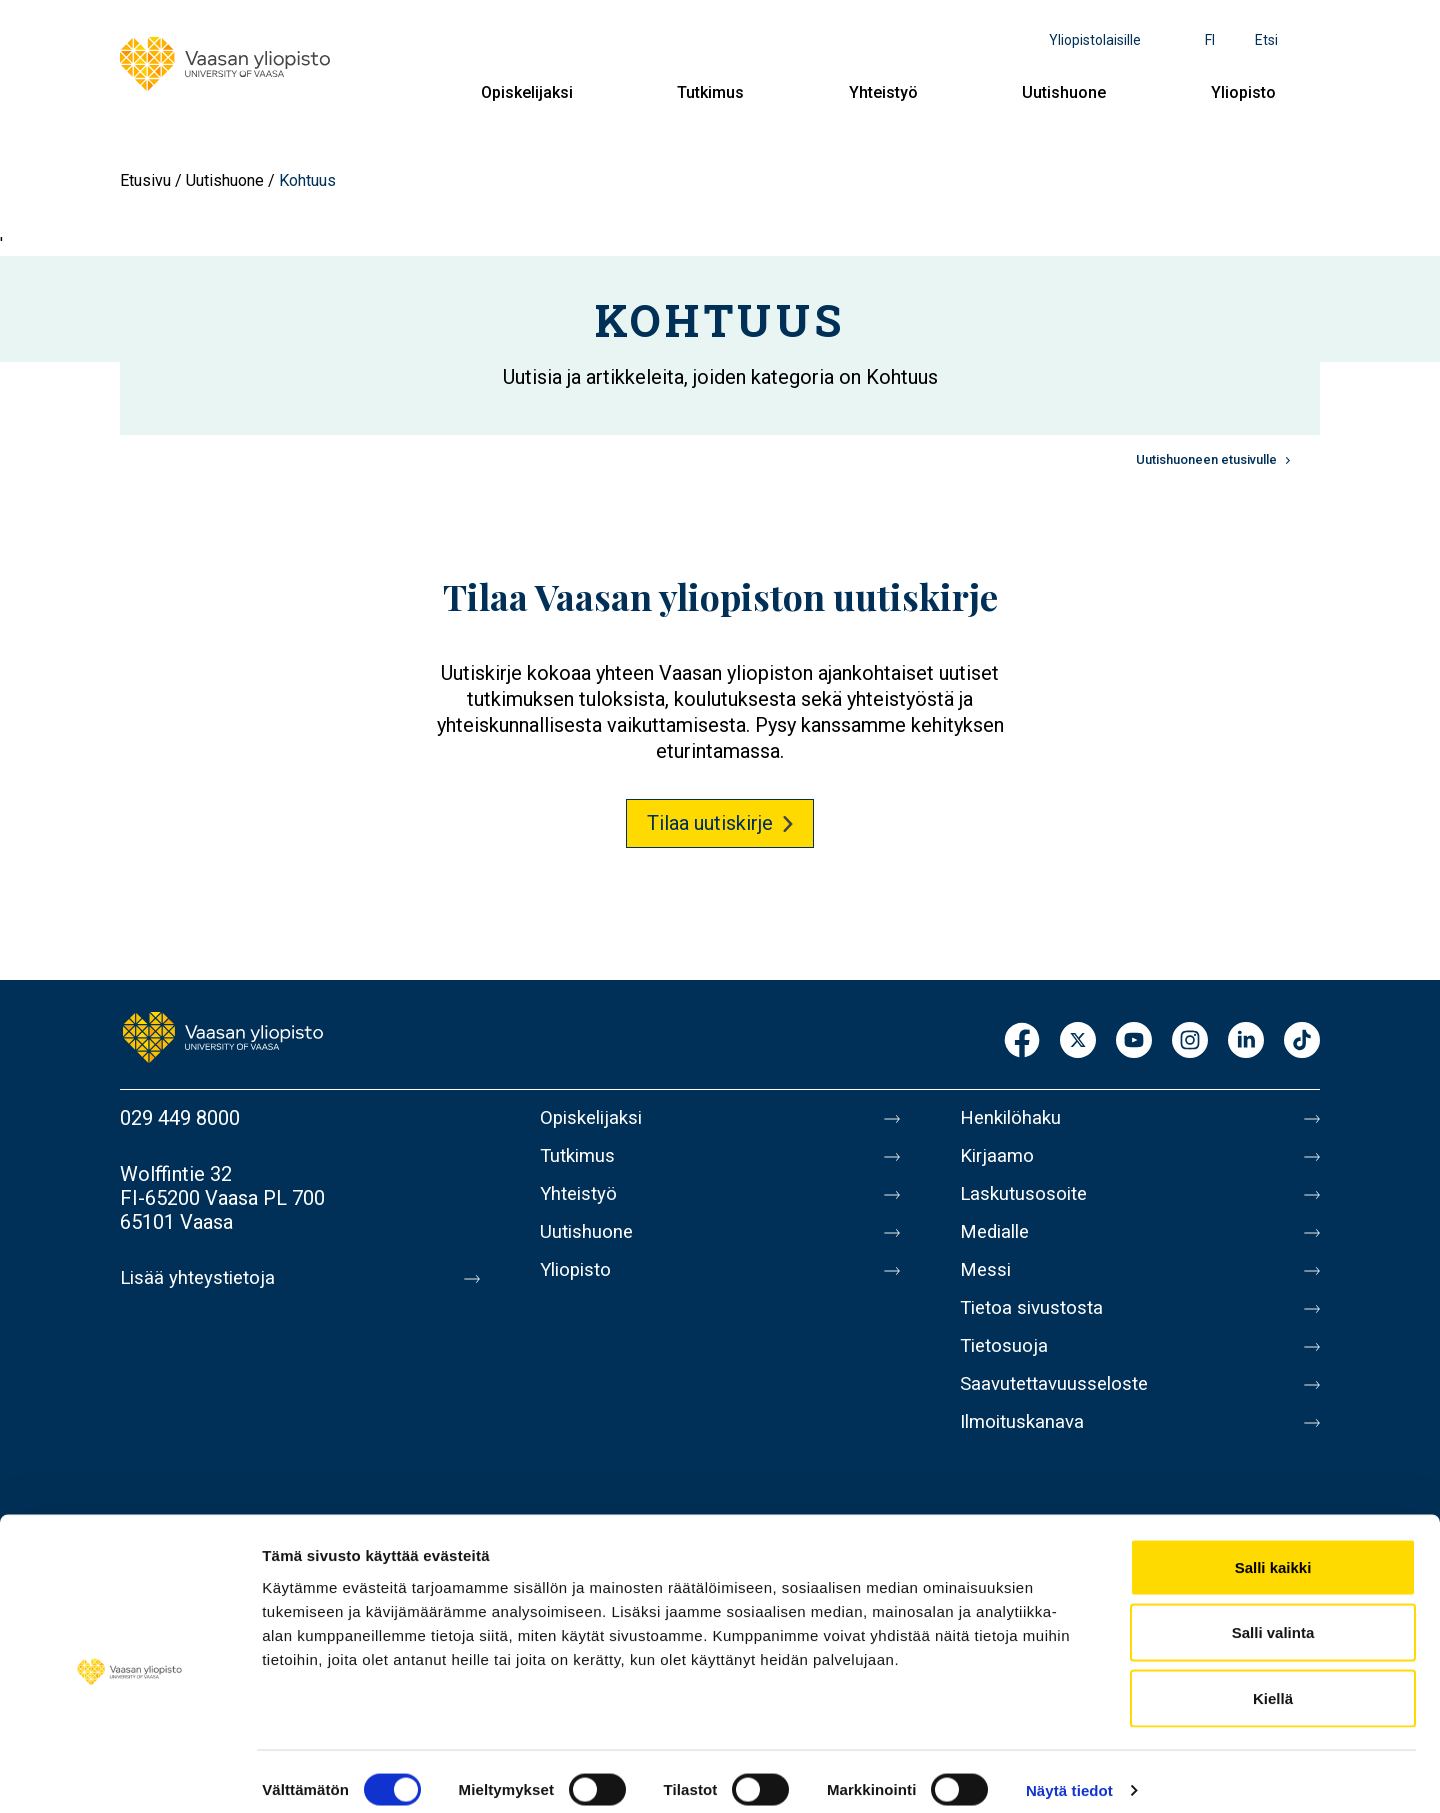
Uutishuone (1064, 92)
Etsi (1266, 40)
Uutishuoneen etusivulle (1206, 459)
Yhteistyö (883, 92)
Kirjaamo (999, 1160)
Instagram (1190, 1041)
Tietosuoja (1006, 1370)
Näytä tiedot (1069, 1773)
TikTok (1302, 1041)
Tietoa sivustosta (1036, 1328)
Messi (987, 1286)
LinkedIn (1246, 1041)
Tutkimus (710, 92)
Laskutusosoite (1027, 1202)
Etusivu (145, 180)
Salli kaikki (1273, 1550)
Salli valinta (1273, 1616)
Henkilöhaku (1014, 1118)
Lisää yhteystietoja (201, 1278)
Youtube (1134, 1041)
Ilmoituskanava (1026, 1454)
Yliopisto (1243, 92)
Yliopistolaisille (1095, 40)
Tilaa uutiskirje (710, 823)
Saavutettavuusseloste (1060, 1412)
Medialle (998, 1244)
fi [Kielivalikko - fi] (1210, 40)
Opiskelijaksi (527, 92)
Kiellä (1273, 1681)
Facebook (1022, 1041)
